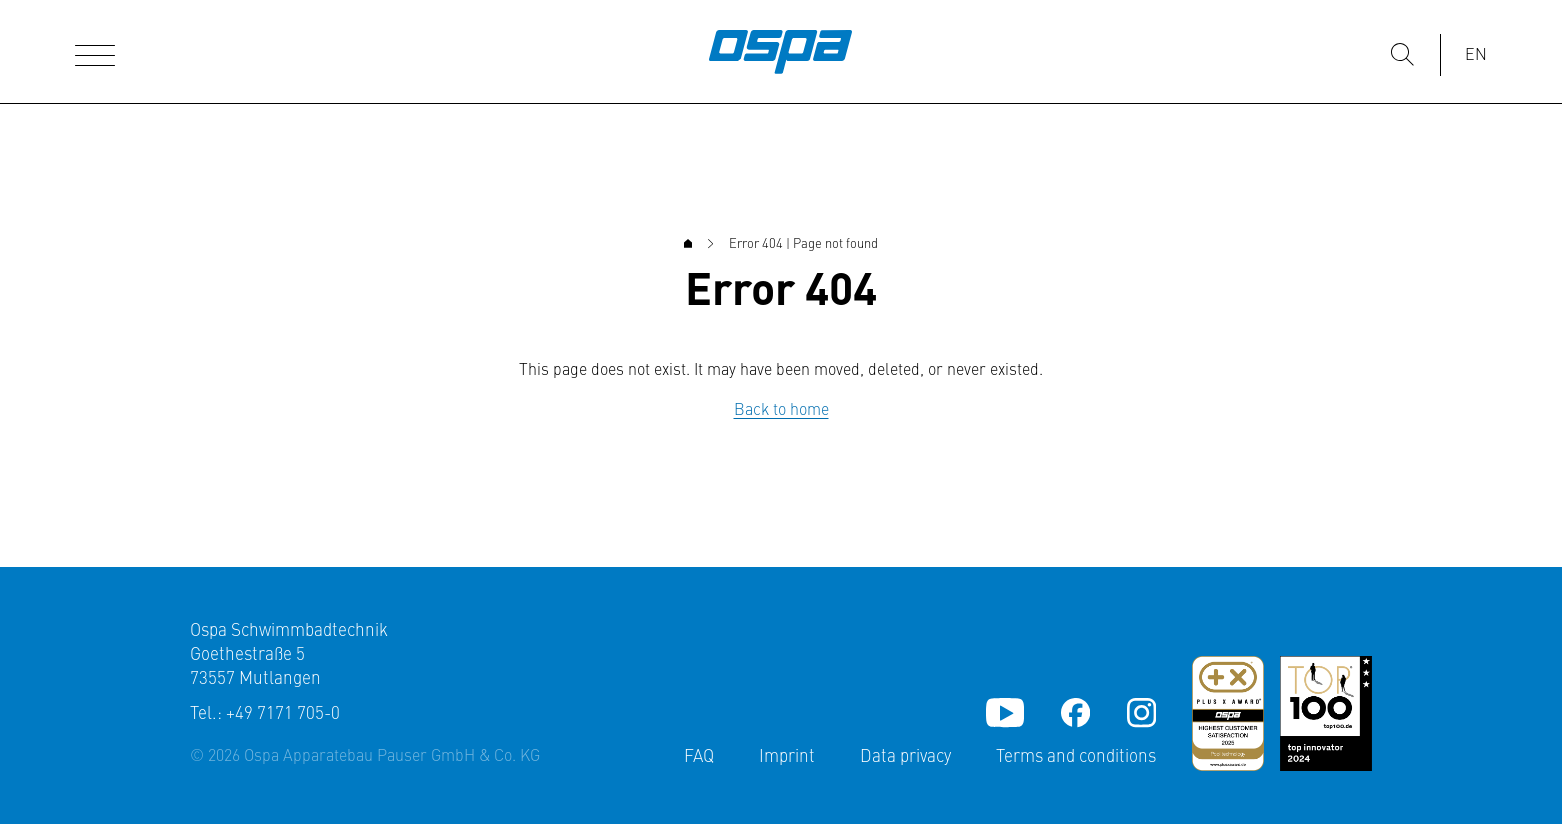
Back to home (781, 411)
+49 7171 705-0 (283, 714)
